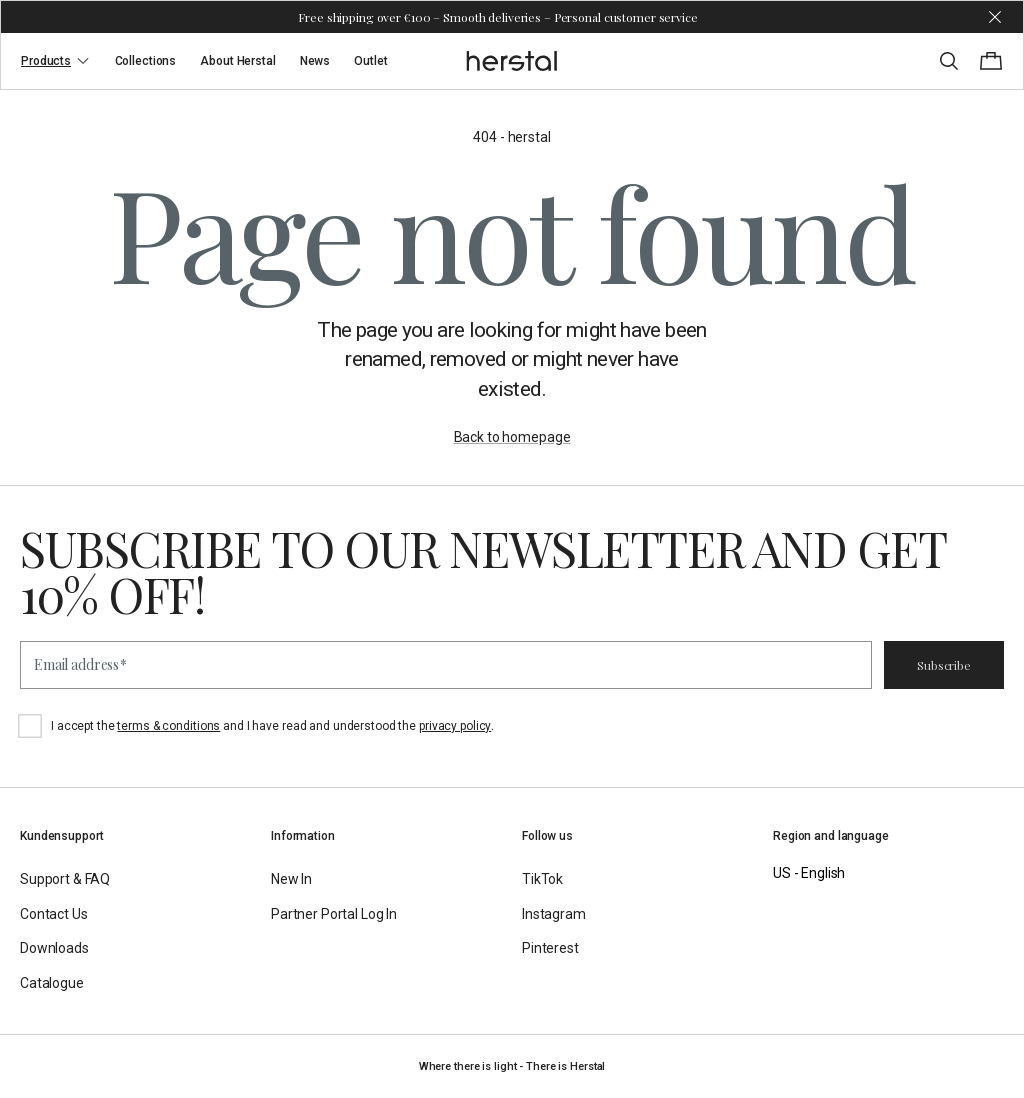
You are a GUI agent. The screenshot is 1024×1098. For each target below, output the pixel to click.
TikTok (542, 879)
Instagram (554, 914)
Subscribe (944, 665)
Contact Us (54, 914)
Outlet (370, 61)
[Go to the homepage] (512, 61)
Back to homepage (512, 437)
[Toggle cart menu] (991, 61)
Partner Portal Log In (334, 914)
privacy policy (455, 726)
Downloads (54, 948)
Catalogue (52, 983)
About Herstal (237, 61)
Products (56, 61)
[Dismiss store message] (995, 17)
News (315, 61)
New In (291, 879)
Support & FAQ (65, 879)
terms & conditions (168, 726)
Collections (146, 61)
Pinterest (550, 948)
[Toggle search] (949, 61)
